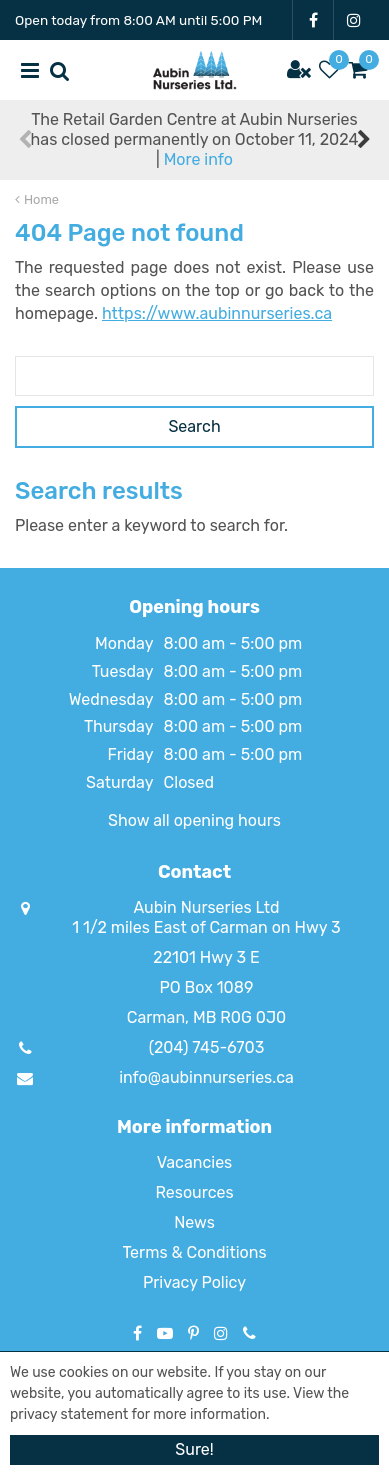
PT (193, 1333)
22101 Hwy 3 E (206, 957)
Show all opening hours (194, 820)
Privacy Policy (194, 1282)
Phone (249, 1333)
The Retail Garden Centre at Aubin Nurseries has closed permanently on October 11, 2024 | (195, 139)
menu (30, 70)
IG (354, 20)
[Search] (194, 376)
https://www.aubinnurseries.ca (217, 313)
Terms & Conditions (194, 1252)
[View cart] (359, 70)
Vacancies (195, 1162)
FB (313, 20)
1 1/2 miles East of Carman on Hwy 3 (206, 927)
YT (165, 1333)
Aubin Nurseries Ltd (206, 907)
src (60, 70)
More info (198, 159)
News (194, 1222)
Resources (194, 1192)
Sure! (194, 1449)
